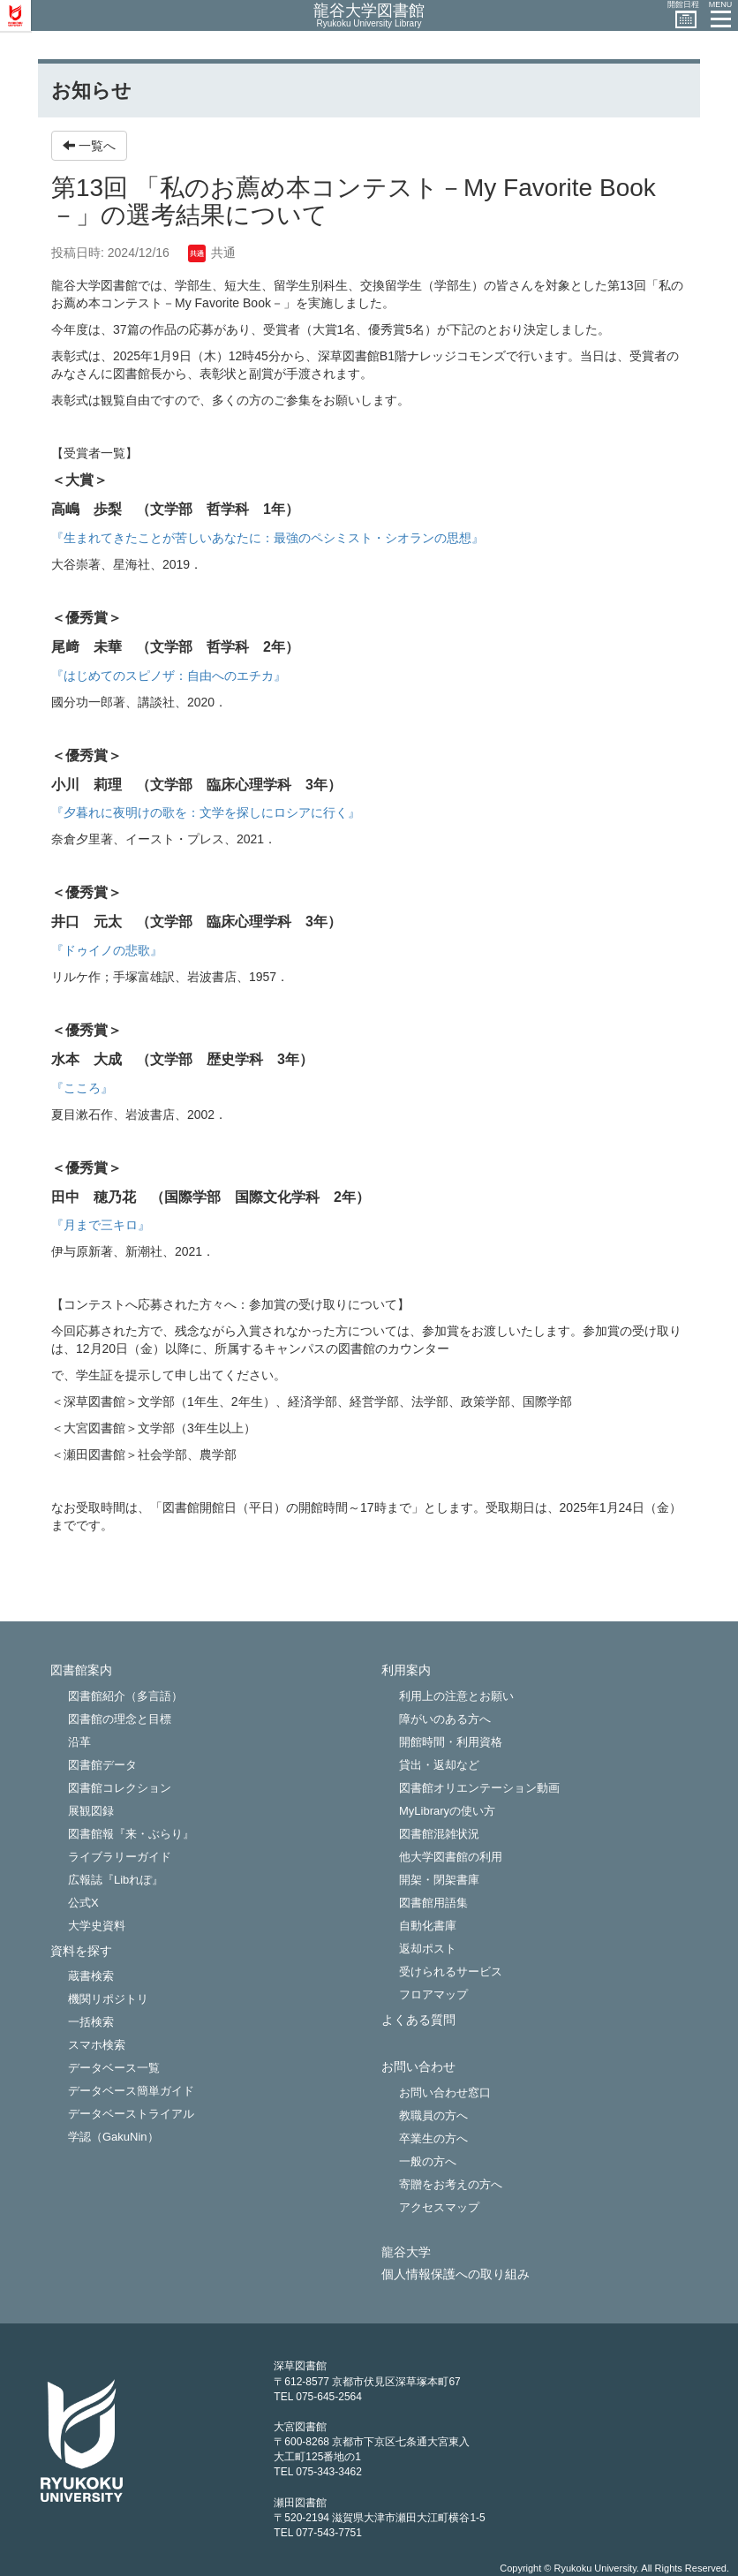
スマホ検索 (96, 2044)
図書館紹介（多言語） (125, 1696)
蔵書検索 (91, 1976)
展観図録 (91, 1810)
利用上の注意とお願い (456, 1696)
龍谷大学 (406, 2252)
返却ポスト (427, 1948)
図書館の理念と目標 (119, 1719)
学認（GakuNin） (113, 2136)
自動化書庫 (427, 1925)
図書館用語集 (433, 1902)
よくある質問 (418, 2020)
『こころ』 (82, 1088)
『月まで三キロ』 (100, 1225)
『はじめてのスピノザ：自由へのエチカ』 (168, 676)
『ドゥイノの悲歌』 (106, 950)
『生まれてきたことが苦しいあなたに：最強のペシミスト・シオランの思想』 (267, 538)
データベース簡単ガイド (131, 2090)
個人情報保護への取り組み (455, 2274)
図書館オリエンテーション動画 (479, 1787)
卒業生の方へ (433, 2138)
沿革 (79, 1742)
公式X (83, 1902)
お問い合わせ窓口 (445, 2092)
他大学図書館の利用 (450, 1856)
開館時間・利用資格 (450, 1742)
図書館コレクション (119, 1787)
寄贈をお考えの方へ (450, 2184)
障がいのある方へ (445, 1719)
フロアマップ (433, 1994)
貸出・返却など (439, 1764)
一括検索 (91, 2021)
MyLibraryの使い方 (447, 1810)
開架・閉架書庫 (439, 1879)
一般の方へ (427, 2161)
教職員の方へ (433, 2115)
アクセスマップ (439, 2207)
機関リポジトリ (108, 1999)
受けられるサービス (450, 1971)
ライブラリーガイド (119, 1856)
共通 (212, 253)
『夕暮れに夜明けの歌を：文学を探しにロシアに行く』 (205, 812)
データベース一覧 (114, 2067)
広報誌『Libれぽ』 (115, 1879)
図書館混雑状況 (439, 1833)
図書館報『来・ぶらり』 (131, 1833)
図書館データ (102, 1764)
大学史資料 (96, 1925)
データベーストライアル (131, 2113)
